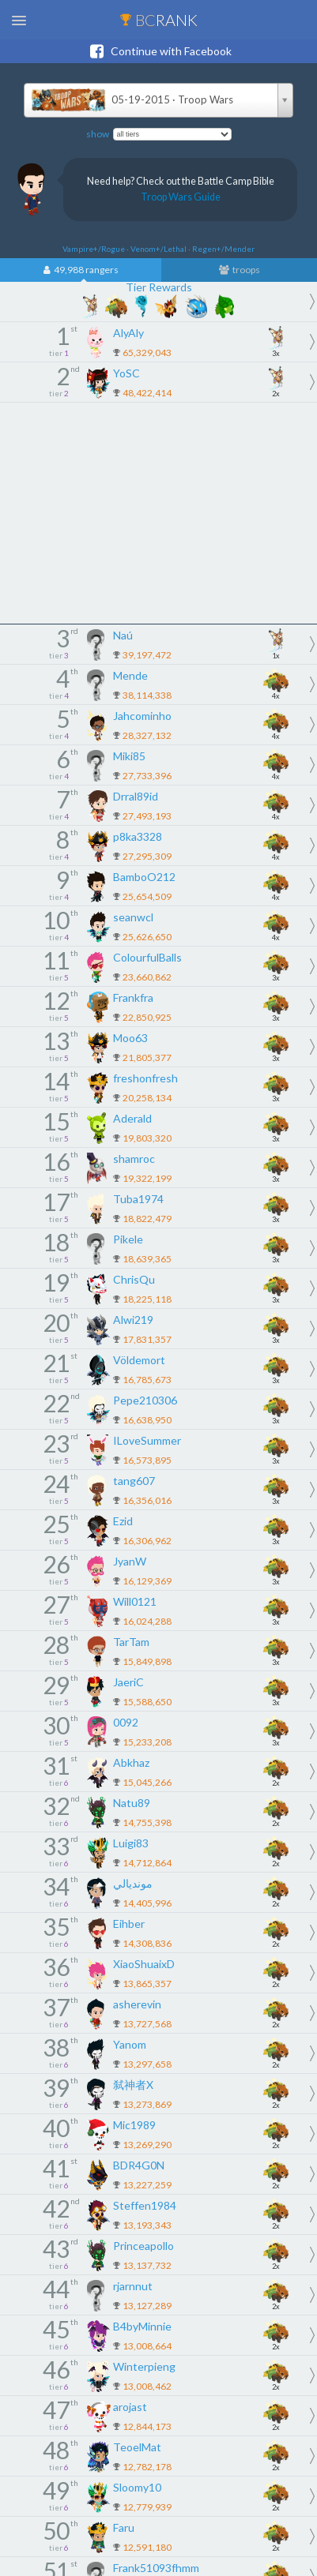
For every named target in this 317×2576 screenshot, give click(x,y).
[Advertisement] (158, 513)
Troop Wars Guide (181, 197)
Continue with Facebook (159, 51)
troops (239, 270)
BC (158, 19)
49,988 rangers (81, 270)
